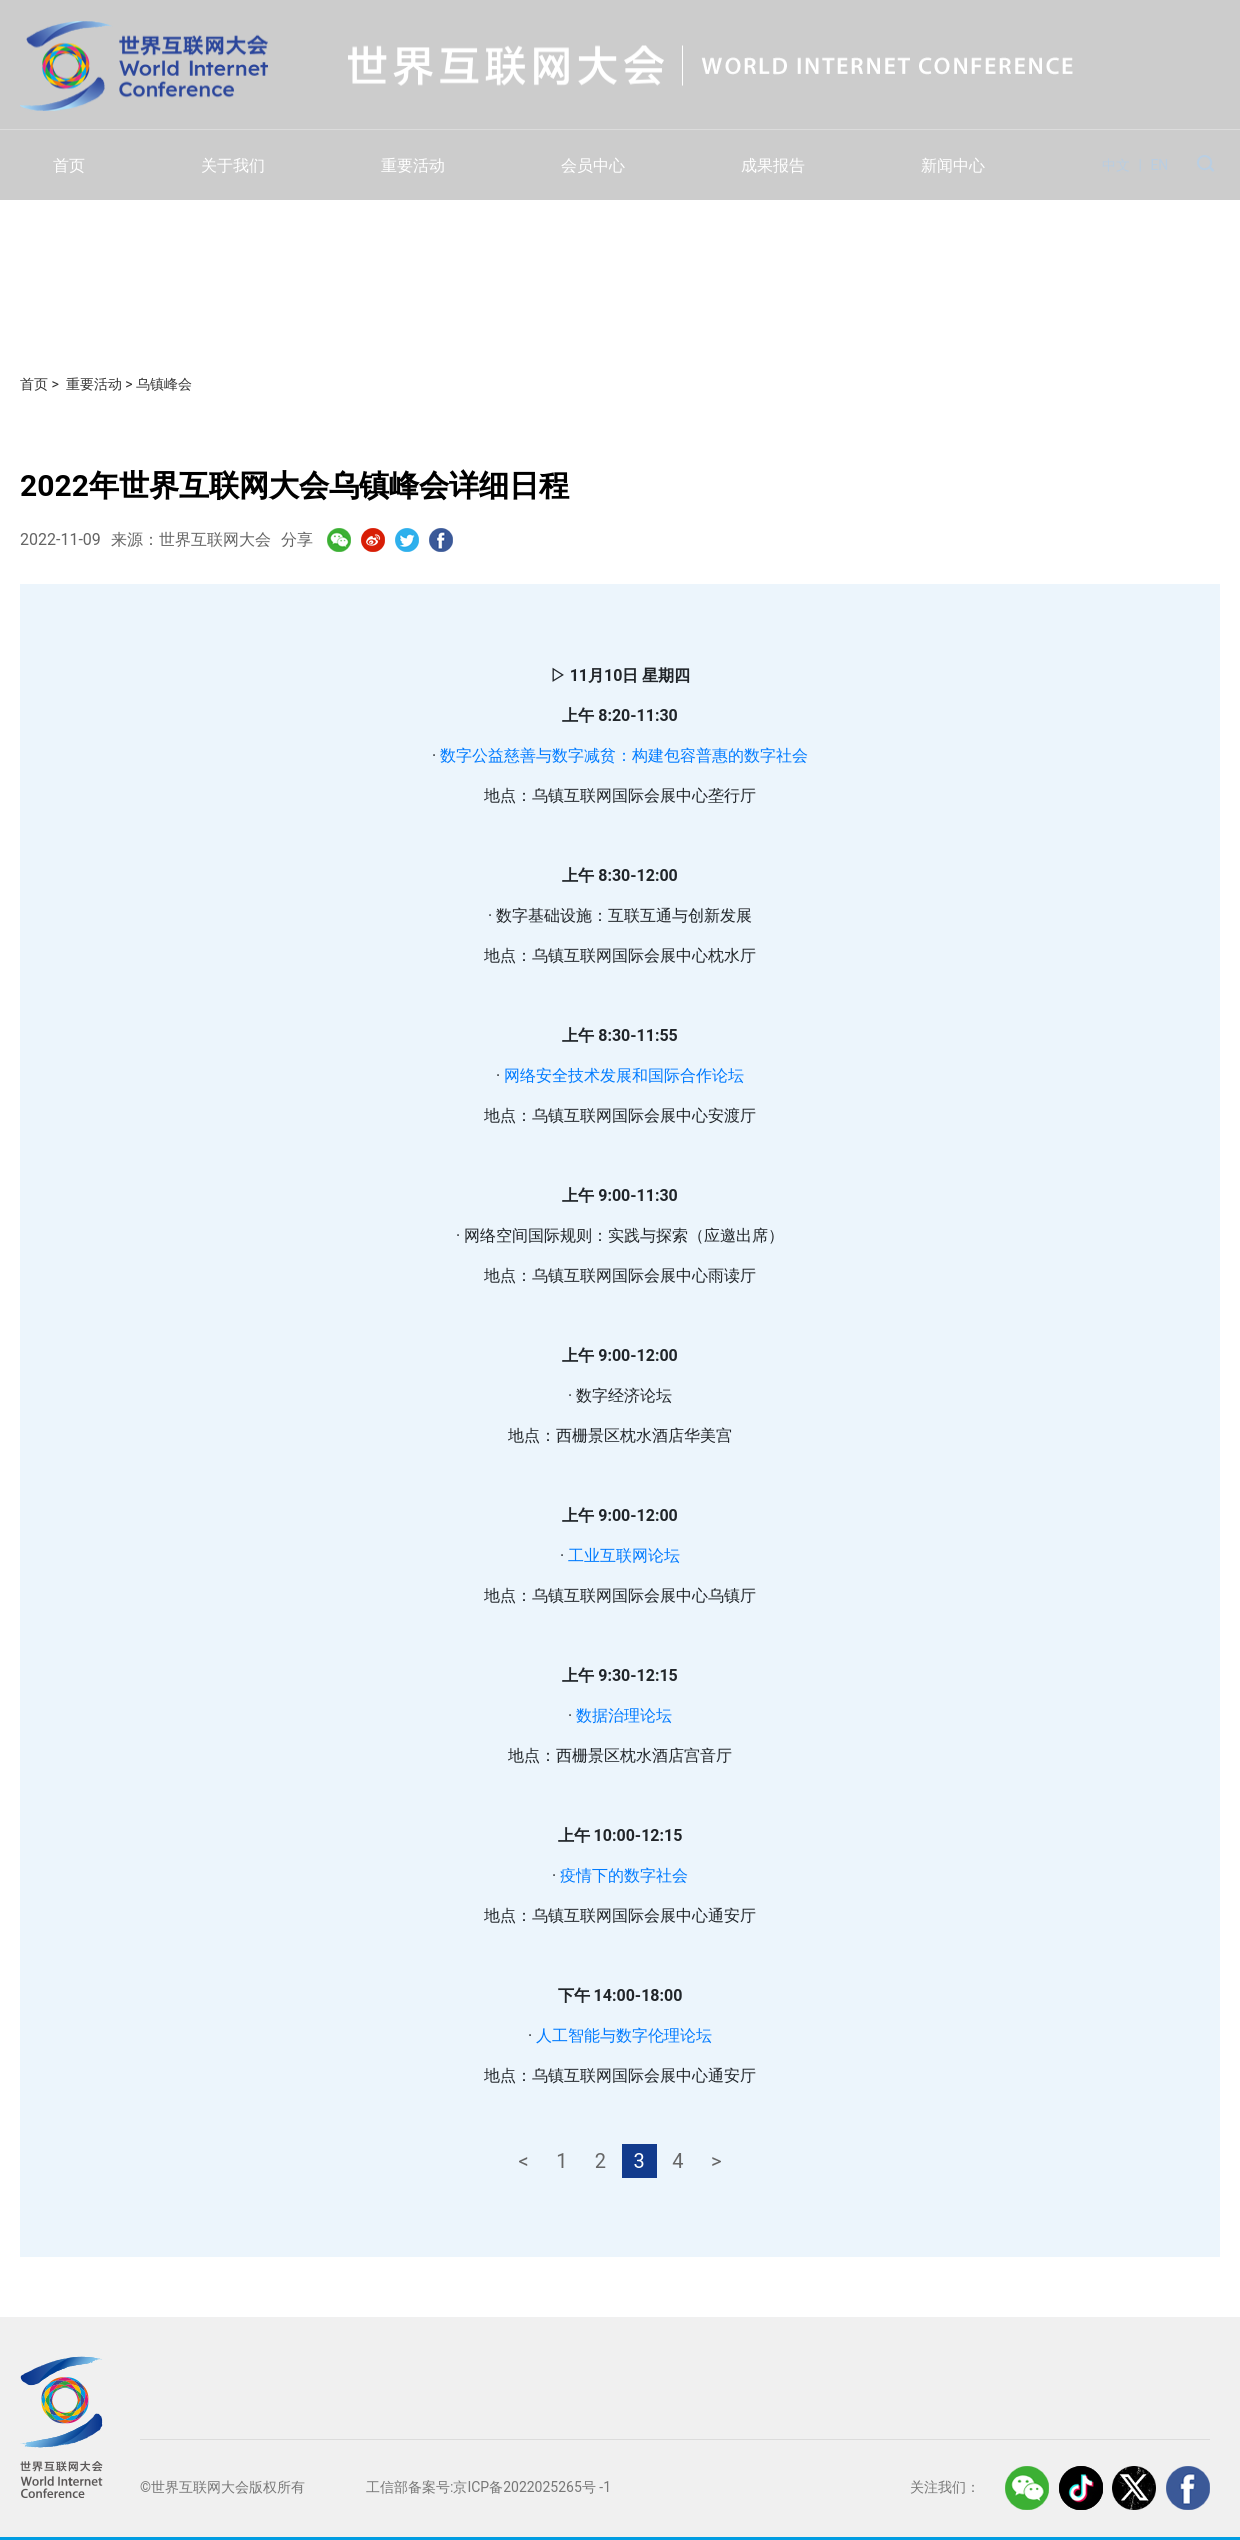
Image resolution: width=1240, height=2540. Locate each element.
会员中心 (593, 165)
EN (1159, 165)
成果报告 (773, 165)
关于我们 (233, 165)
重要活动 (413, 165)
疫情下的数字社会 (624, 1875)
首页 (69, 165)
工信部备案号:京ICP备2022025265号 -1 (488, 2487)
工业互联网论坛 (624, 1555)
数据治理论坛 (624, 1715)
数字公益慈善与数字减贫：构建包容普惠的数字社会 (624, 755)
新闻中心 (953, 165)
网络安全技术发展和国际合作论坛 (624, 1075)
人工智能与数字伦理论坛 (624, 2035)
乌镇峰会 (164, 384)
